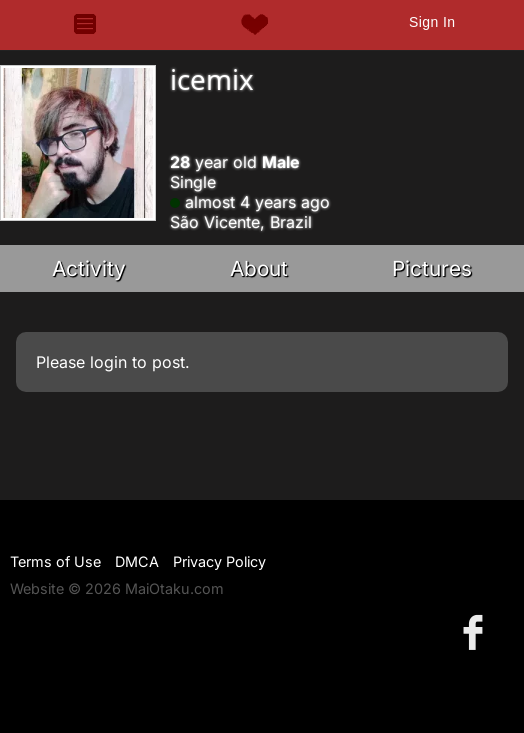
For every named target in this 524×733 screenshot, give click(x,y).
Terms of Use (55, 561)
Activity (89, 268)
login (108, 362)
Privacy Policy (219, 561)
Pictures (432, 268)
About (259, 268)
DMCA (137, 561)
